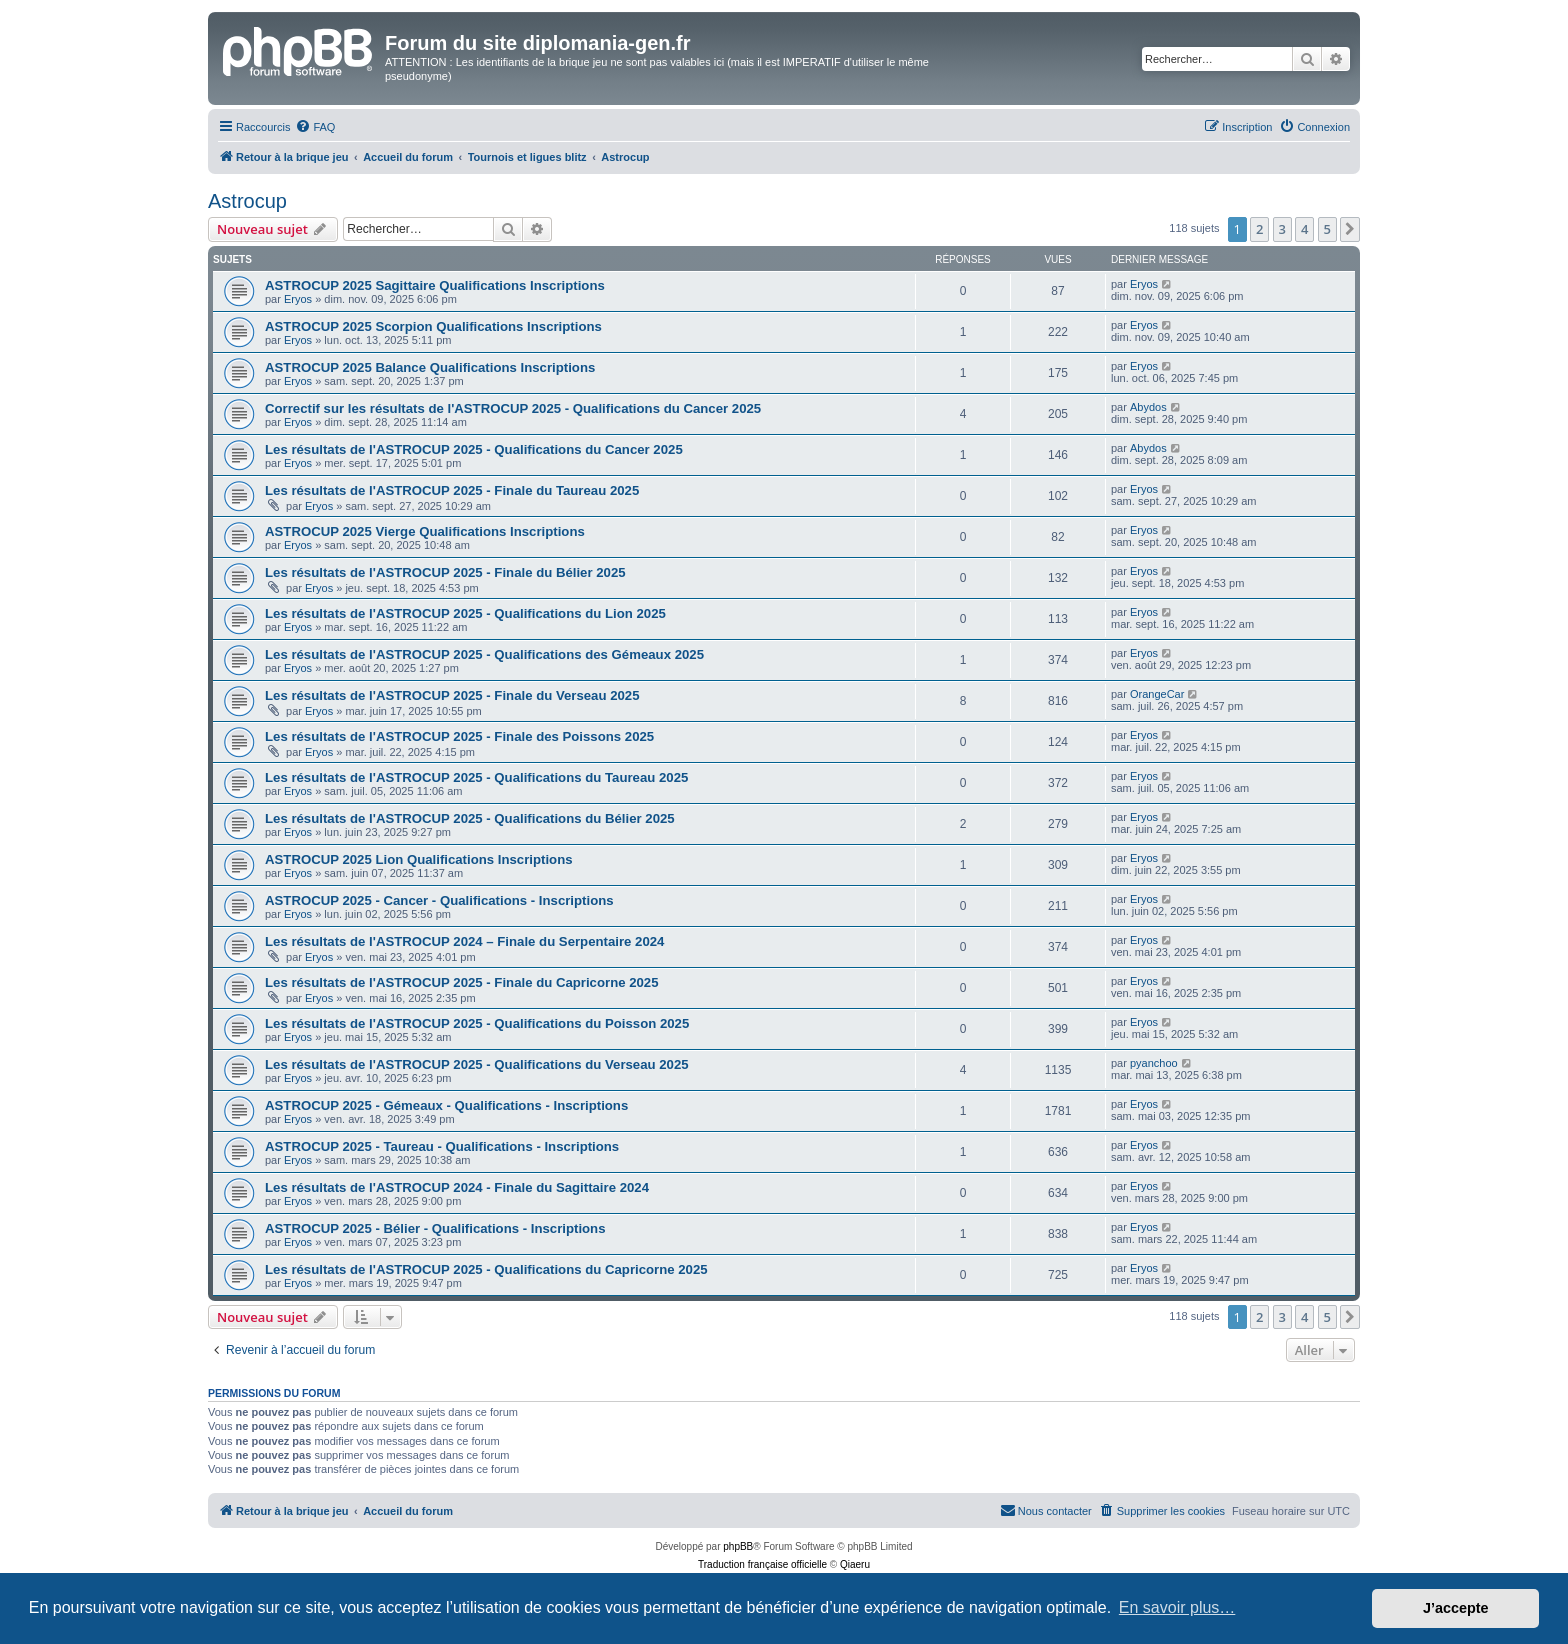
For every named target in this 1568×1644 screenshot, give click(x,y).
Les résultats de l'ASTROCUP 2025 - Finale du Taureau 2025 (452, 490)
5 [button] (1327, 229)
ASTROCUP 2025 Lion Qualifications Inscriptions (419, 859)
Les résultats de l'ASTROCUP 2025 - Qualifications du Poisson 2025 (477, 1023)
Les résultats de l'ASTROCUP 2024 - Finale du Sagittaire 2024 (457, 1187)
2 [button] (1259, 229)
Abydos (1148, 407)
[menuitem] (315, 127)
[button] (1350, 229)
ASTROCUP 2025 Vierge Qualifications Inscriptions (425, 531)
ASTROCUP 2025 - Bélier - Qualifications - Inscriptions (435, 1228)
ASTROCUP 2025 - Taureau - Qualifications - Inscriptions (442, 1146)
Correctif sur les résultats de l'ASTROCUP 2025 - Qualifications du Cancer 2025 (513, 408)
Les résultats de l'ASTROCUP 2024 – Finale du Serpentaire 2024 (464, 941)
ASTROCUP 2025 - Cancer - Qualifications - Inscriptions (439, 900)
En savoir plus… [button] (1177, 1607)
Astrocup (247, 201)
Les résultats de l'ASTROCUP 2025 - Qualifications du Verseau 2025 (477, 1064)
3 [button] (1282, 229)
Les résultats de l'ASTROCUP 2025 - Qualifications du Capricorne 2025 (486, 1269)
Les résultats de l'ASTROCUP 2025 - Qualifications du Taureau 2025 (476, 777)
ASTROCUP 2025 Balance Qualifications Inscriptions (430, 367)
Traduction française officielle (762, 1564)
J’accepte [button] (1456, 1608)
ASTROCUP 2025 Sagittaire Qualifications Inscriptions (435, 285)
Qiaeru (855, 1564)
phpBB (738, 1546)
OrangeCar (1157, 694)
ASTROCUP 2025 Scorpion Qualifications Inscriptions (433, 326)
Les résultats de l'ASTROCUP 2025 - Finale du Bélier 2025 (445, 572)
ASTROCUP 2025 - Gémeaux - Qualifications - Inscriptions (446, 1105)
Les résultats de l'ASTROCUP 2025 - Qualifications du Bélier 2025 (470, 818)
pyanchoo (1154, 1063)
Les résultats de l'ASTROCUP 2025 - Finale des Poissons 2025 (459, 736)
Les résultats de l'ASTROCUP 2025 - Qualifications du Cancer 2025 (474, 449)
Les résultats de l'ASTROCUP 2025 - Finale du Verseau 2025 (452, 695)
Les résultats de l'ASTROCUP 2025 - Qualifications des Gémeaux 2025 (484, 654)
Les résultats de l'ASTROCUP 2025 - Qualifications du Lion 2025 (465, 613)
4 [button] (1304, 229)
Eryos (298, 299)
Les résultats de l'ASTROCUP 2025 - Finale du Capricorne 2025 (462, 982)
